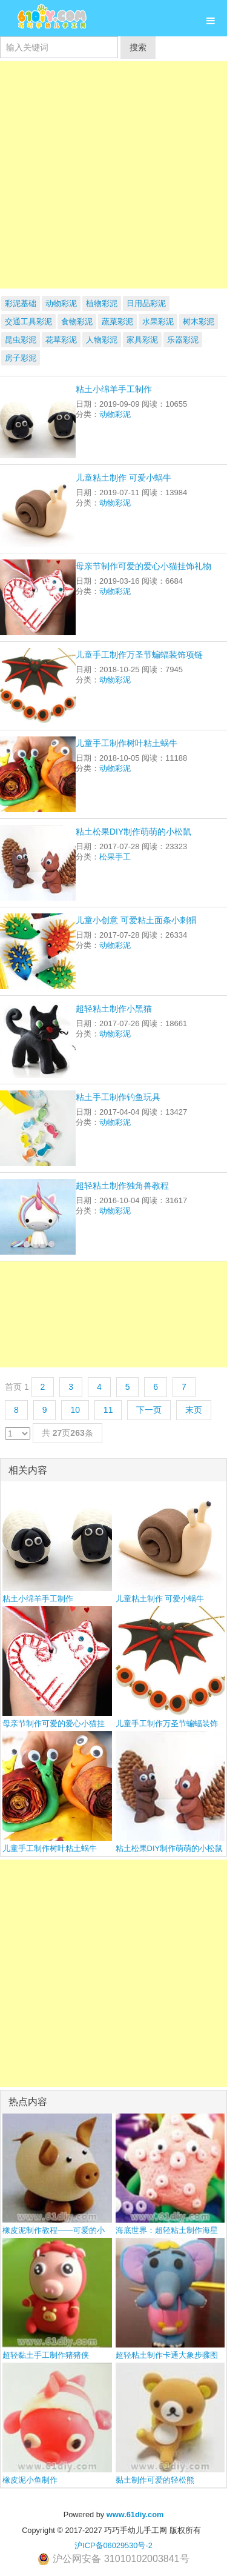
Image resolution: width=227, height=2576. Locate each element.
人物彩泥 (101, 339)
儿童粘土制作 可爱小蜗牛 (123, 477)
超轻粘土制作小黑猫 (114, 1008)
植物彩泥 (101, 303)
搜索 (138, 47)
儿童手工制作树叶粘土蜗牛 (126, 743)
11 (108, 1410)
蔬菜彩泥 (117, 321)
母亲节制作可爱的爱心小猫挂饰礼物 (143, 566)
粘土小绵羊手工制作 (114, 389)
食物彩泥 (77, 321)
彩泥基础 (20, 303)
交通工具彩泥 (28, 321)
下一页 (149, 1410)
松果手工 (115, 856)
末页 (193, 1410)
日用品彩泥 (146, 303)
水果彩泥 (158, 321)
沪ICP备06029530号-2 (113, 2545)
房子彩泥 (20, 357)
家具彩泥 (142, 339)
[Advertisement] (113, 175)
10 (75, 1410)
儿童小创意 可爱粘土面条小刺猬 (136, 920)
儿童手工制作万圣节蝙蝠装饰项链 (139, 654)
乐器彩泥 (183, 339)
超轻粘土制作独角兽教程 (122, 1185)
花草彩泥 (61, 339)
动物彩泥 (61, 303)
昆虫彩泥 (20, 339)
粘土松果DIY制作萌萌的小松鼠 (133, 831)
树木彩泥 (198, 321)
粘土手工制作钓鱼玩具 (118, 1097)
